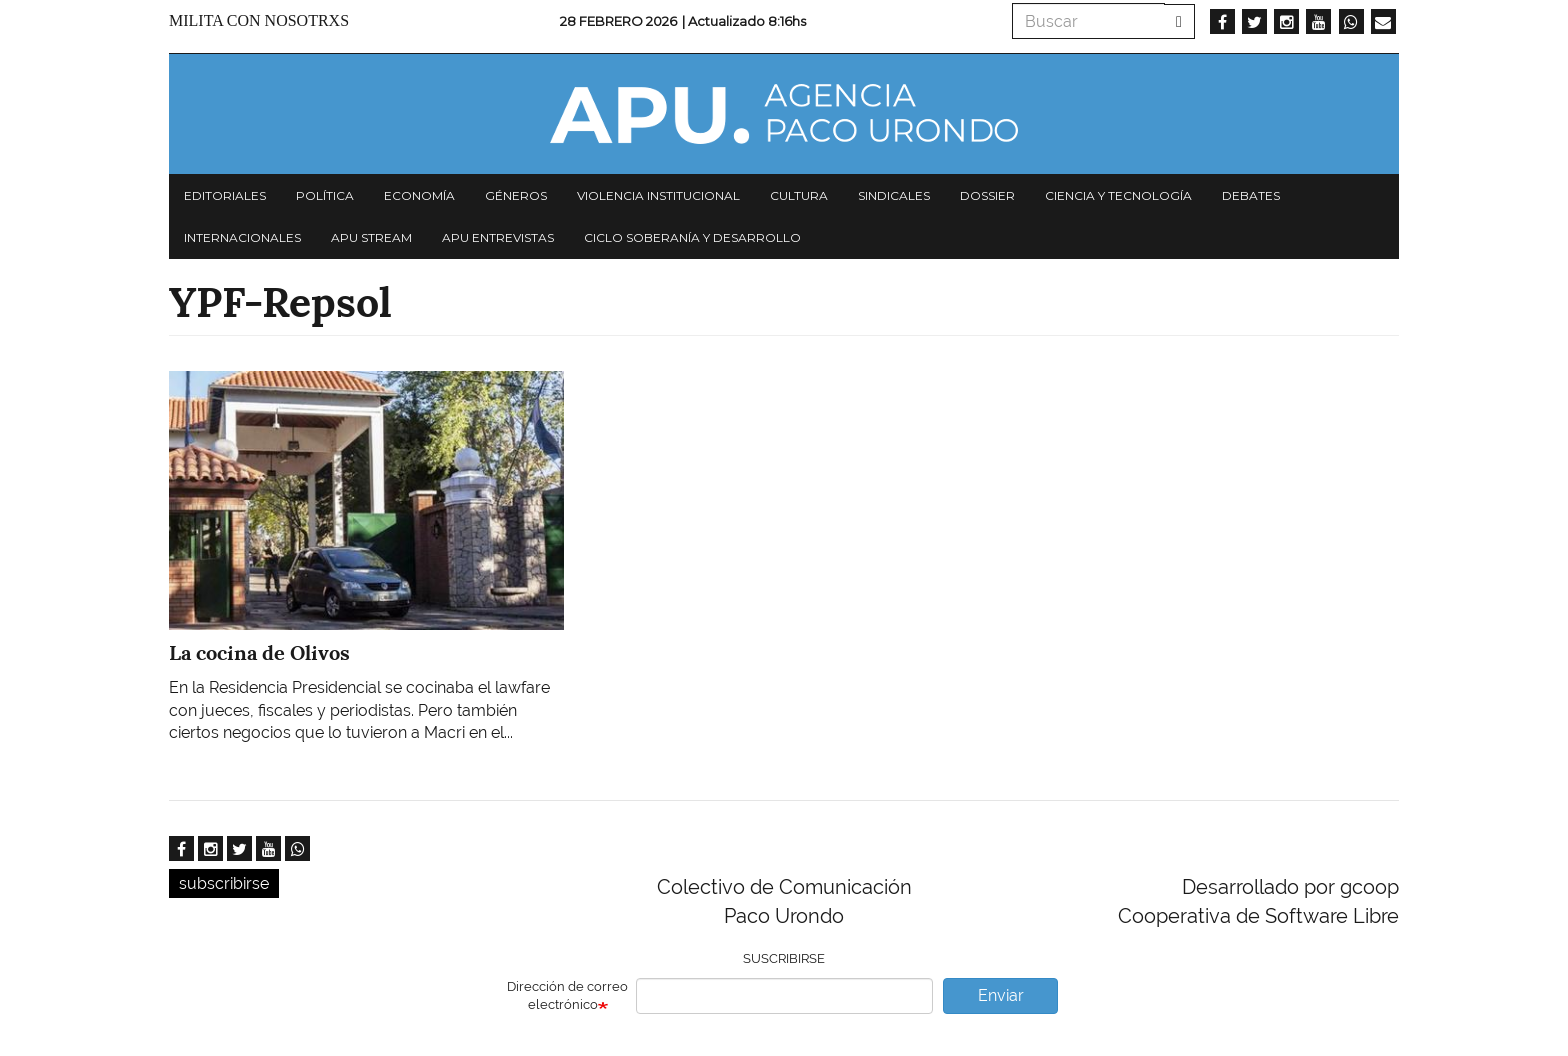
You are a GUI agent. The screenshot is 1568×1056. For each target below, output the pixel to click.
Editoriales (225, 195)
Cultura (799, 195)
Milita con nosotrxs (259, 20)
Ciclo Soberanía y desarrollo (692, 237)
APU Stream (371, 237)
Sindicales (894, 195)
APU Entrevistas (498, 237)
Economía (419, 195)
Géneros (516, 195)
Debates (1251, 195)
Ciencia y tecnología (1118, 195)
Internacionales (242, 237)
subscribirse (224, 883)
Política (325, 195)
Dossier (987, 195)
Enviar (1001, 995)
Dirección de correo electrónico (567, 996)
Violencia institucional (658, 195)
